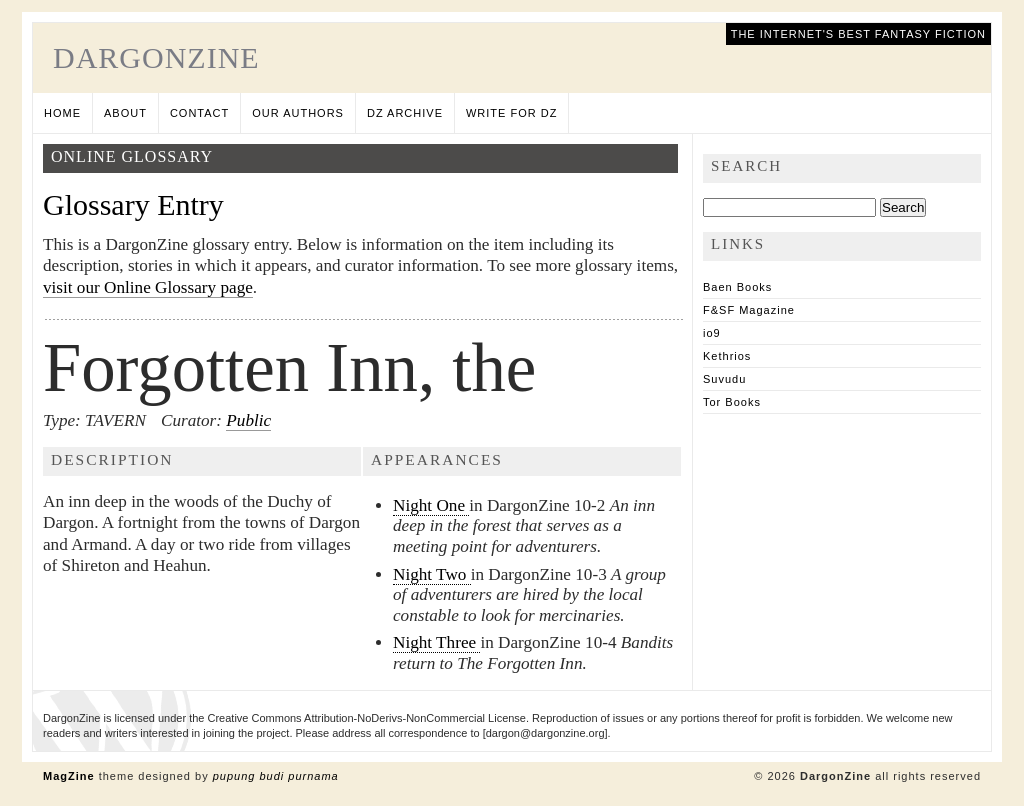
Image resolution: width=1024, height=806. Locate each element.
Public (248, 420)
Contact (199, 113)
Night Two (432, 574)
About (125, 113)
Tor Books (732, 402)
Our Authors (298, 113)
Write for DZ (511, 113)
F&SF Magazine (749, 310)
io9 (712, 333)
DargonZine (156, 57)
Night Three (436, 642)
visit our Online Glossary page (148, 287)
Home (62, 113)
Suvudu (724, 379)
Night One (431, 505)
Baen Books (737, 287)
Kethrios (727, 356)
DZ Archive (405, 113)
